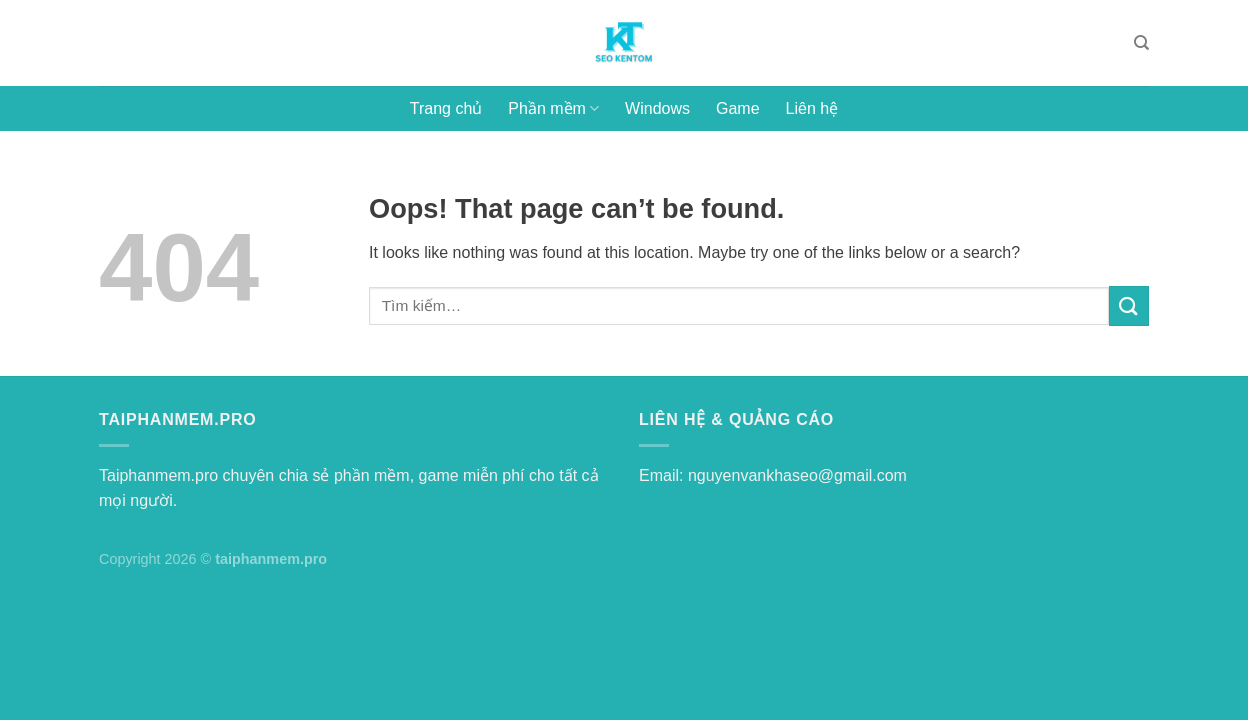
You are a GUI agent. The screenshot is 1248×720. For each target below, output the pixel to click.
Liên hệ (812, 108)
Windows (657, 108)
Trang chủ (446, 108)
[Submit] (1129, 305)
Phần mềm (553, 108)
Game (738, 108)
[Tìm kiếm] (1141, 43)
